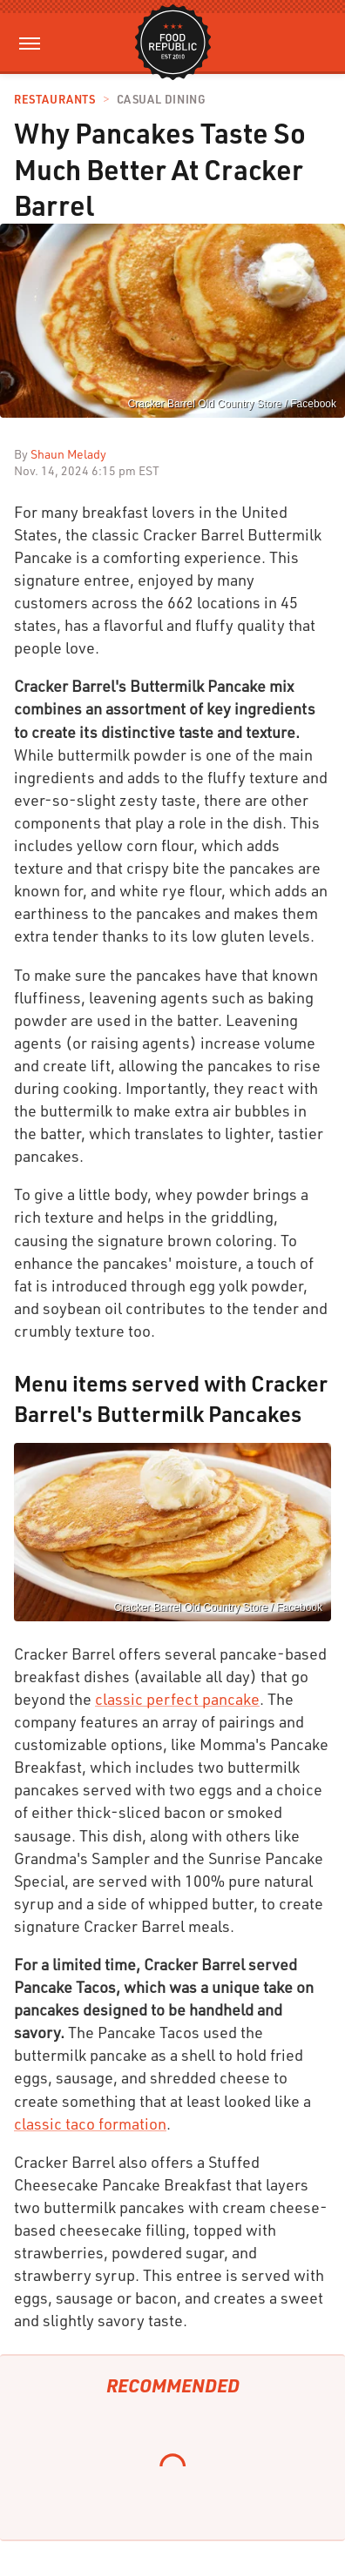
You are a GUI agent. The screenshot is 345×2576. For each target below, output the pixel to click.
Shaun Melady (68, 453)
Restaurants (55, 99)
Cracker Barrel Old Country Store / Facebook (232, 404)
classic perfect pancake (177, 1698)
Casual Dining (161, 99)
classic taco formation (90, 2123)
